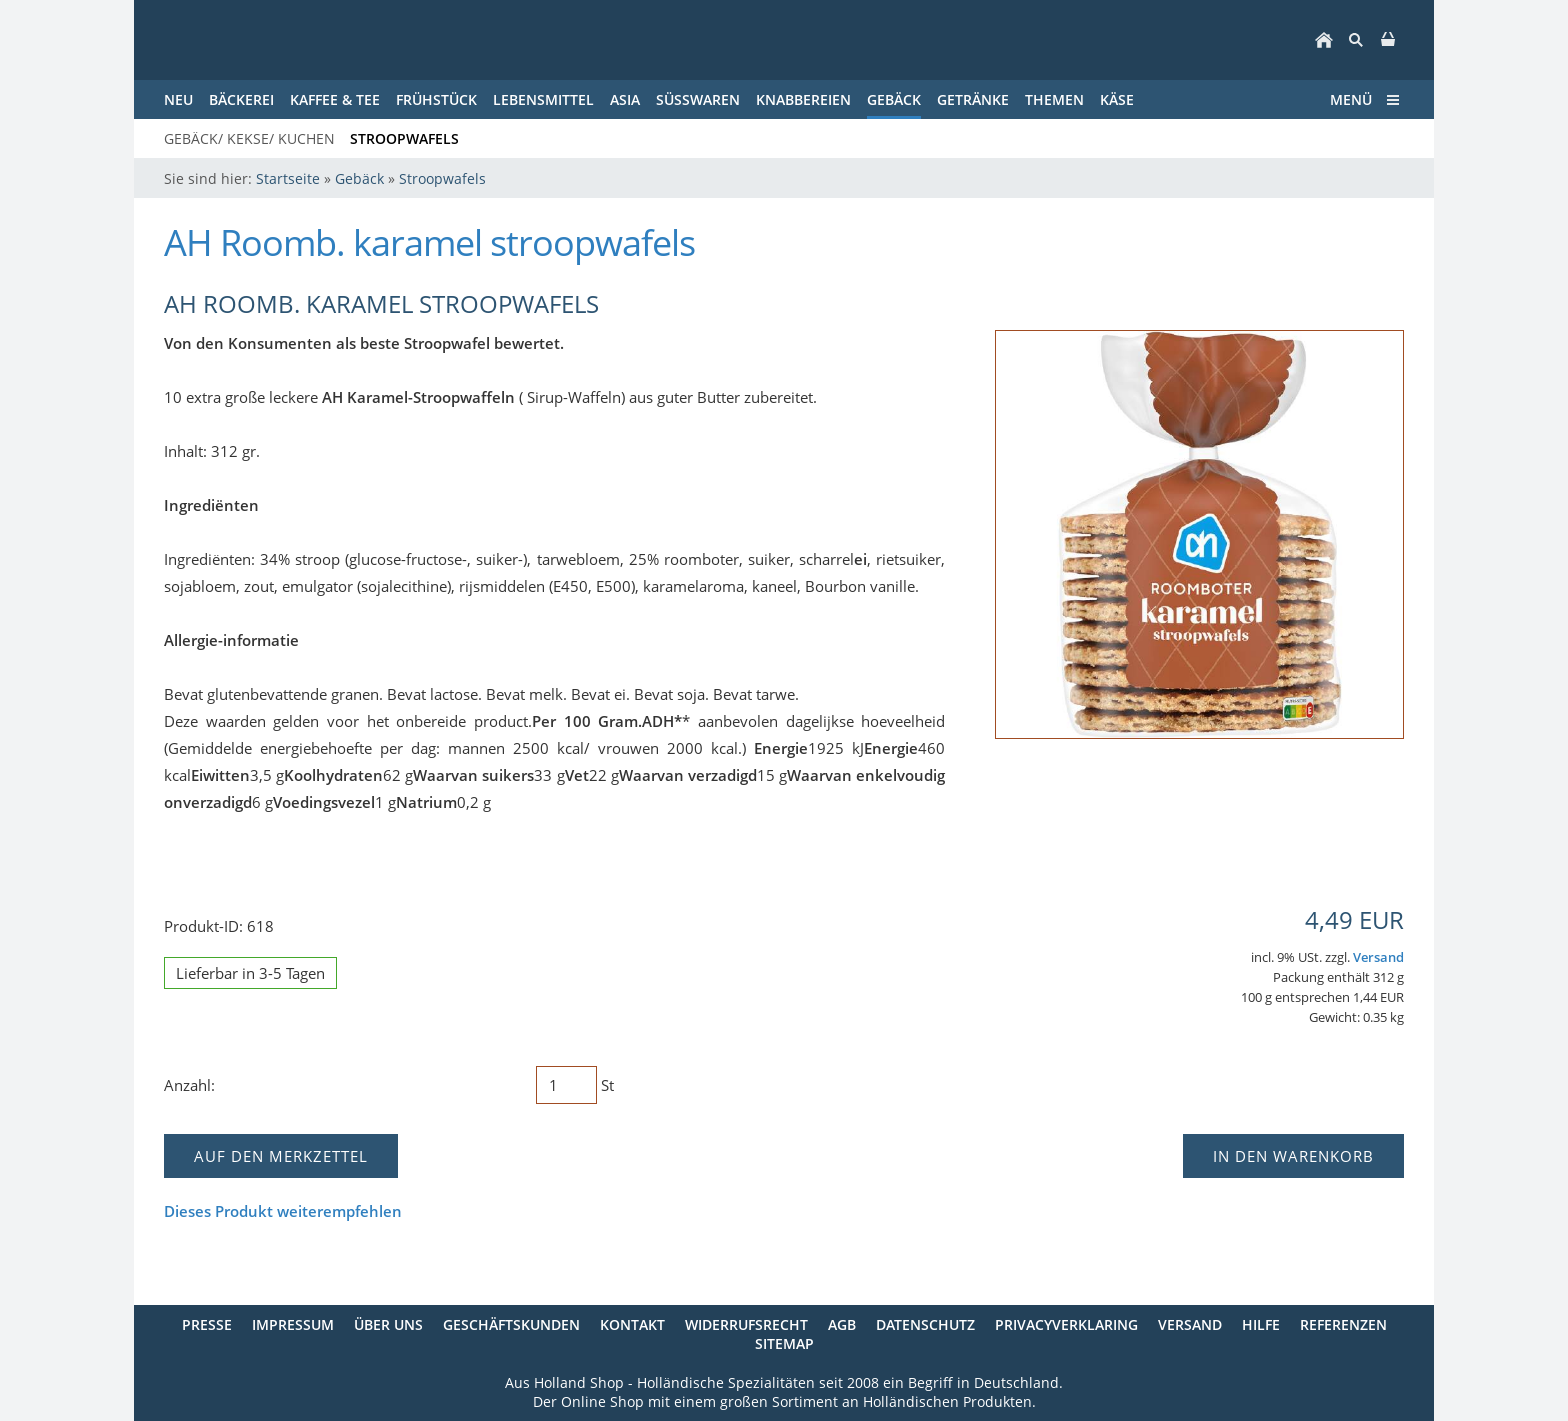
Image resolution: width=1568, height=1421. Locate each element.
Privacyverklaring (1066, 1324)
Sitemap (784, 1343)
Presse (207, 1324)
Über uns (388, 1324)
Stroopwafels (442, 178)
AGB (842, 1324)
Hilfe (1261, 1324)
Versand (1378, 957)
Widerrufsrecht (746, 1324)
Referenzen (1343, 1324)
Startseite (288, 178)
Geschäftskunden (511, 1324)
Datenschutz (925, 1324)
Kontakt (632, 1324)
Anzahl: (189, 1085)
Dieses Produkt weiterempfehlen (283, 1211)
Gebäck (359, 178)
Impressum (293, 1324)
